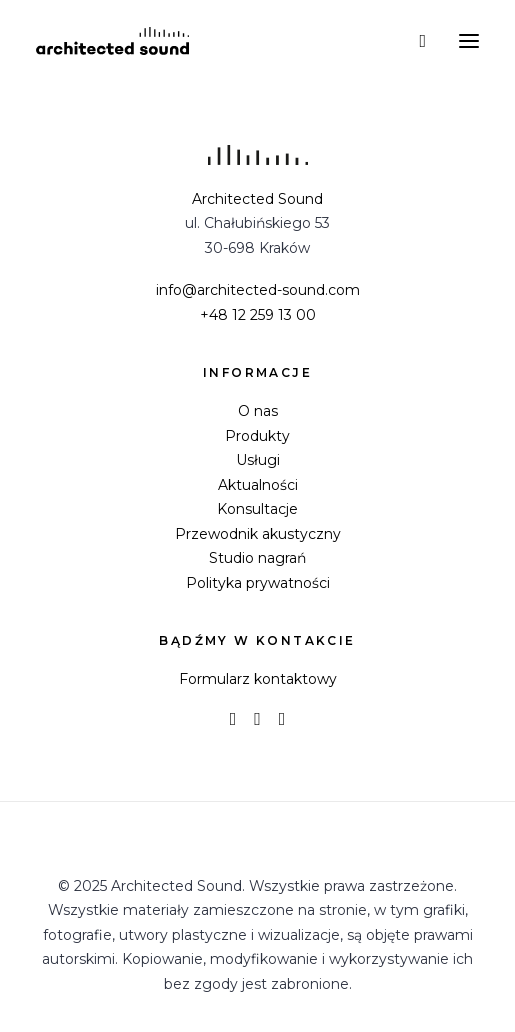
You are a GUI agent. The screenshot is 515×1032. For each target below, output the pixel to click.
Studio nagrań (257, 558)
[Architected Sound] (112, 41)
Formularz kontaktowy (258, 679)
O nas (258, 411)
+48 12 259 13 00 (258, 315)
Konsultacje (257, 509)
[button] (469, 41)
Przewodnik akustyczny (258, 534)
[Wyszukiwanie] (413, 41)
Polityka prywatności (258, 583)
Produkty (257, 436)
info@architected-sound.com (258, 290)
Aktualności (258, 485)
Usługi (258, 460)
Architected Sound (257, 199)
